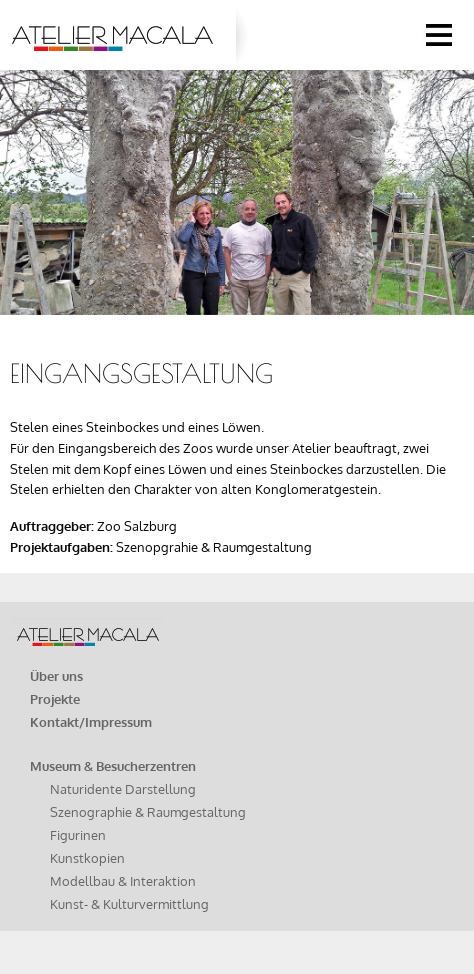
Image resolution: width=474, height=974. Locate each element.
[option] (237, 181)
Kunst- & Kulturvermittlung (129, 904)
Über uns (56, 676)
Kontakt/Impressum (91, 722)
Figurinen (78, 835)
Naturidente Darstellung (123, 789)
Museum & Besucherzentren (113, 766)
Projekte (55, 699)
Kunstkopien (87, 858)
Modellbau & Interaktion (123, 881)
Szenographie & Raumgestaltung (148, 812)
